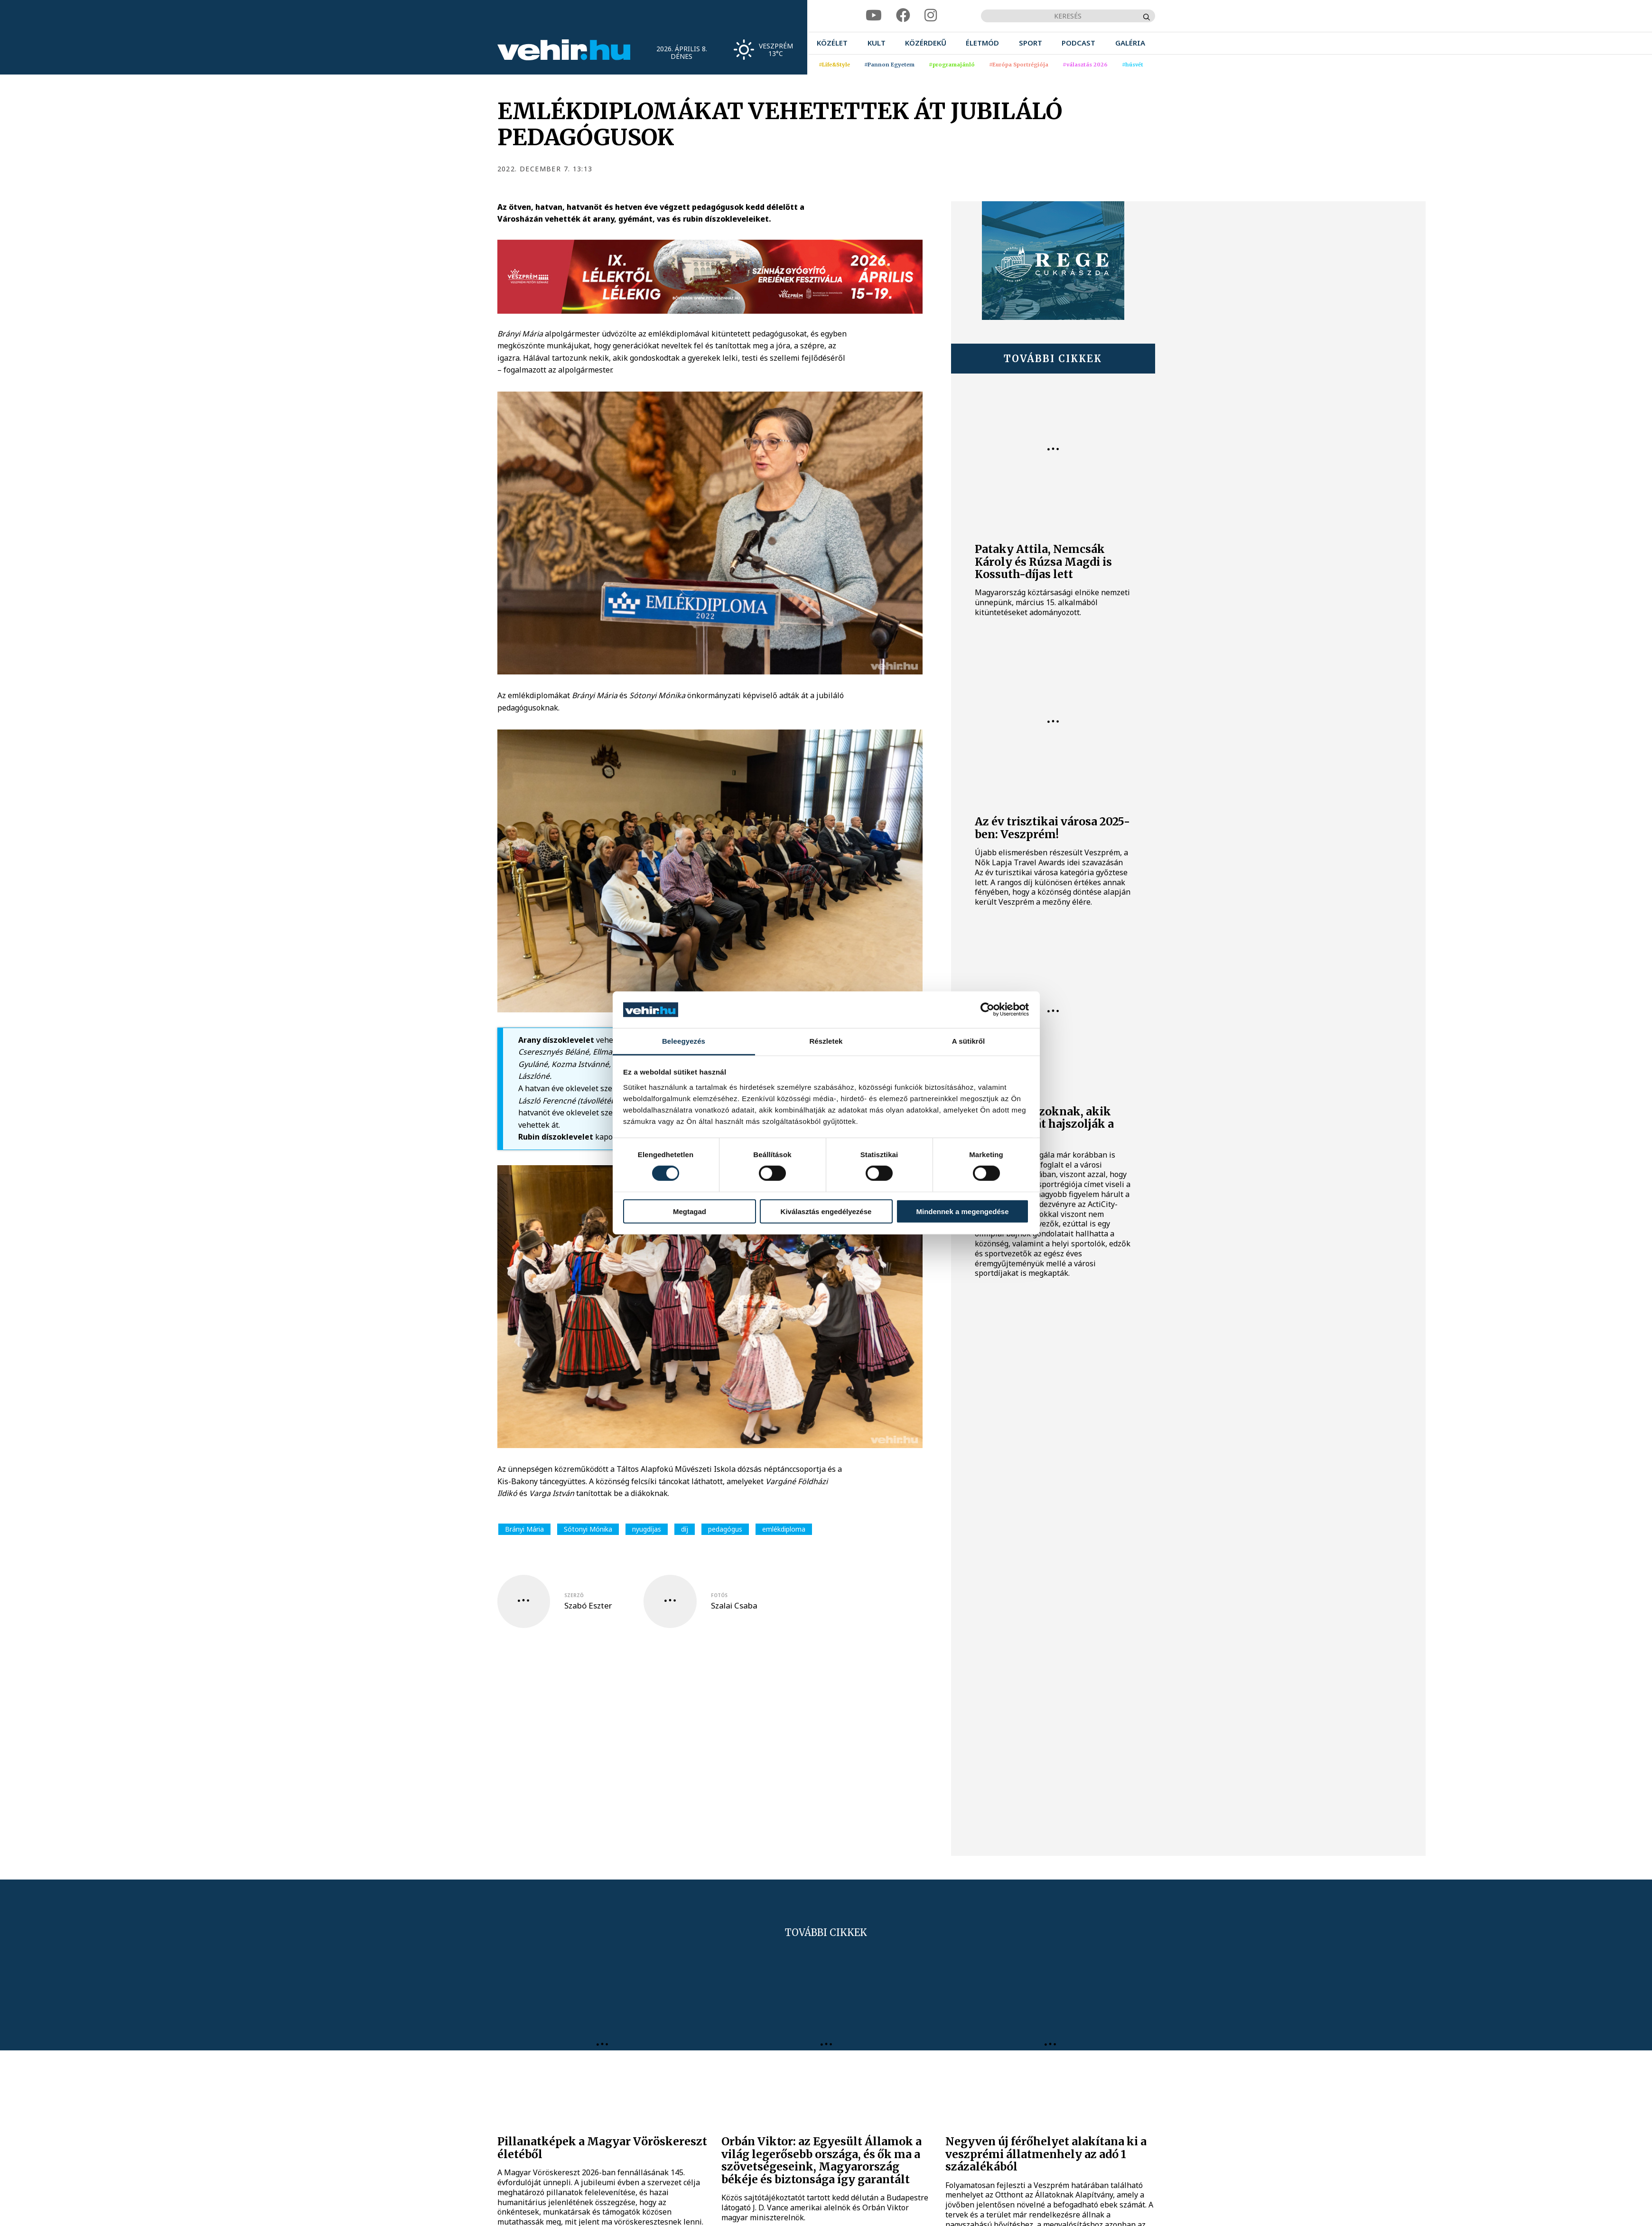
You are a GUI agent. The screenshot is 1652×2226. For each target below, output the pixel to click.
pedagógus (725, 1529)
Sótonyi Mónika (588, 1529)
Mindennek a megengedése (962, 1211)
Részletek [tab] (825, 1041)
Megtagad (689, 1211)
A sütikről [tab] (968, 1041)
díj (684, 1529)
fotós (719, 1595)
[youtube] (874, 15)
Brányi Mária (524, 1529)
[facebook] (903, 15)
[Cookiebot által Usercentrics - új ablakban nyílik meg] (987, 1009)
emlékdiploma (783, 1529)
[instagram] (930, 15)
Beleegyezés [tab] (683, 1041)
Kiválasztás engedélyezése (826, 1211)
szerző (574, 1595)
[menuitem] (832, 43)
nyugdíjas (646, 1529)
